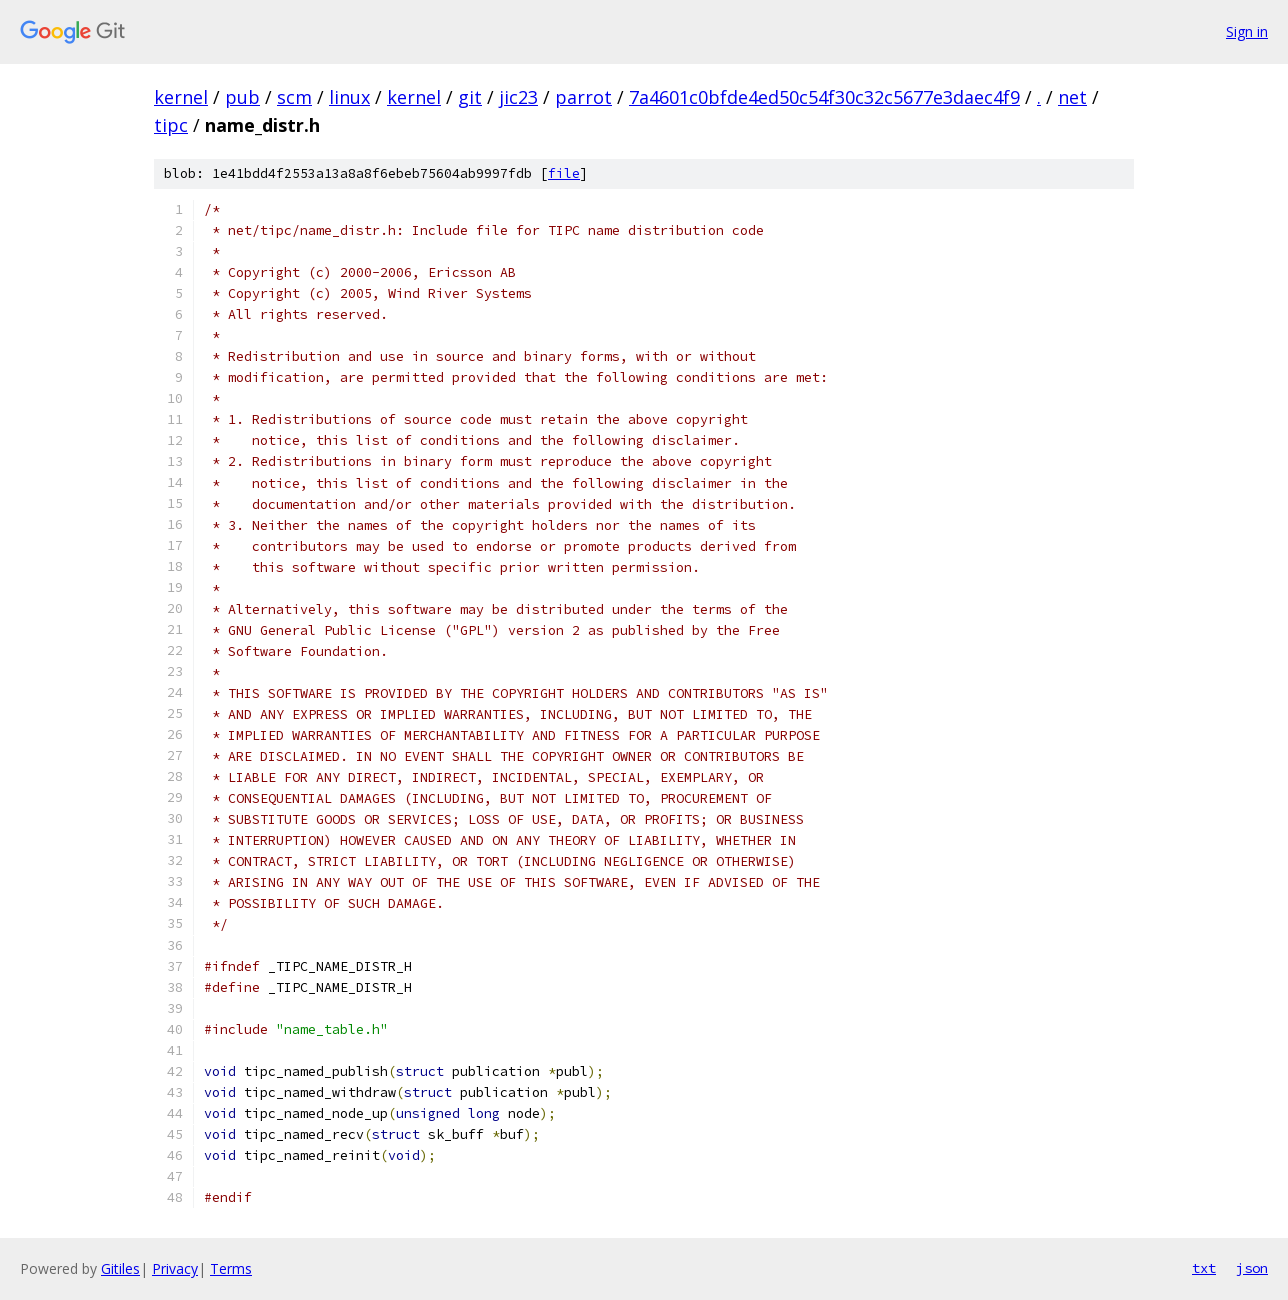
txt (1204, 1268)
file (564, 173)
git (470, 97)
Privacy (175, 1268)
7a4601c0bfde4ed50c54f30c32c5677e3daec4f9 (824, 97)
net (1072, 97)
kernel (181, 97)
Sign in (1247, 31)
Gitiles (120, 1268)
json (1252, 1268)
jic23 (518, 97)
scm (294, 97)
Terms (231, 1268)
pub (242, 97)
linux (349, 97)
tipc (171, 125)
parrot (583, 97)
